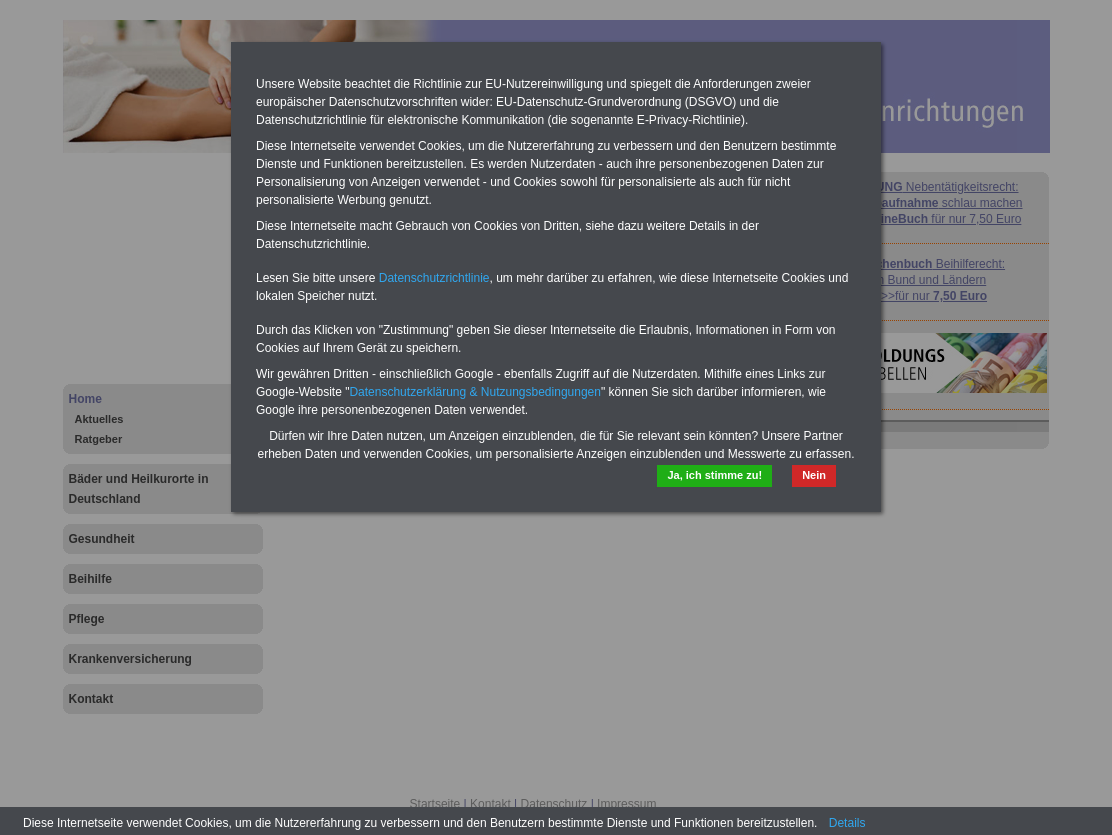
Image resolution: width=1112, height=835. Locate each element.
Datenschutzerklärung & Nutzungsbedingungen (475, 392)
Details (847, 823)
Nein (814, 475)
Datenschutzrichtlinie (434, 278)
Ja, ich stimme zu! (714, 475)
